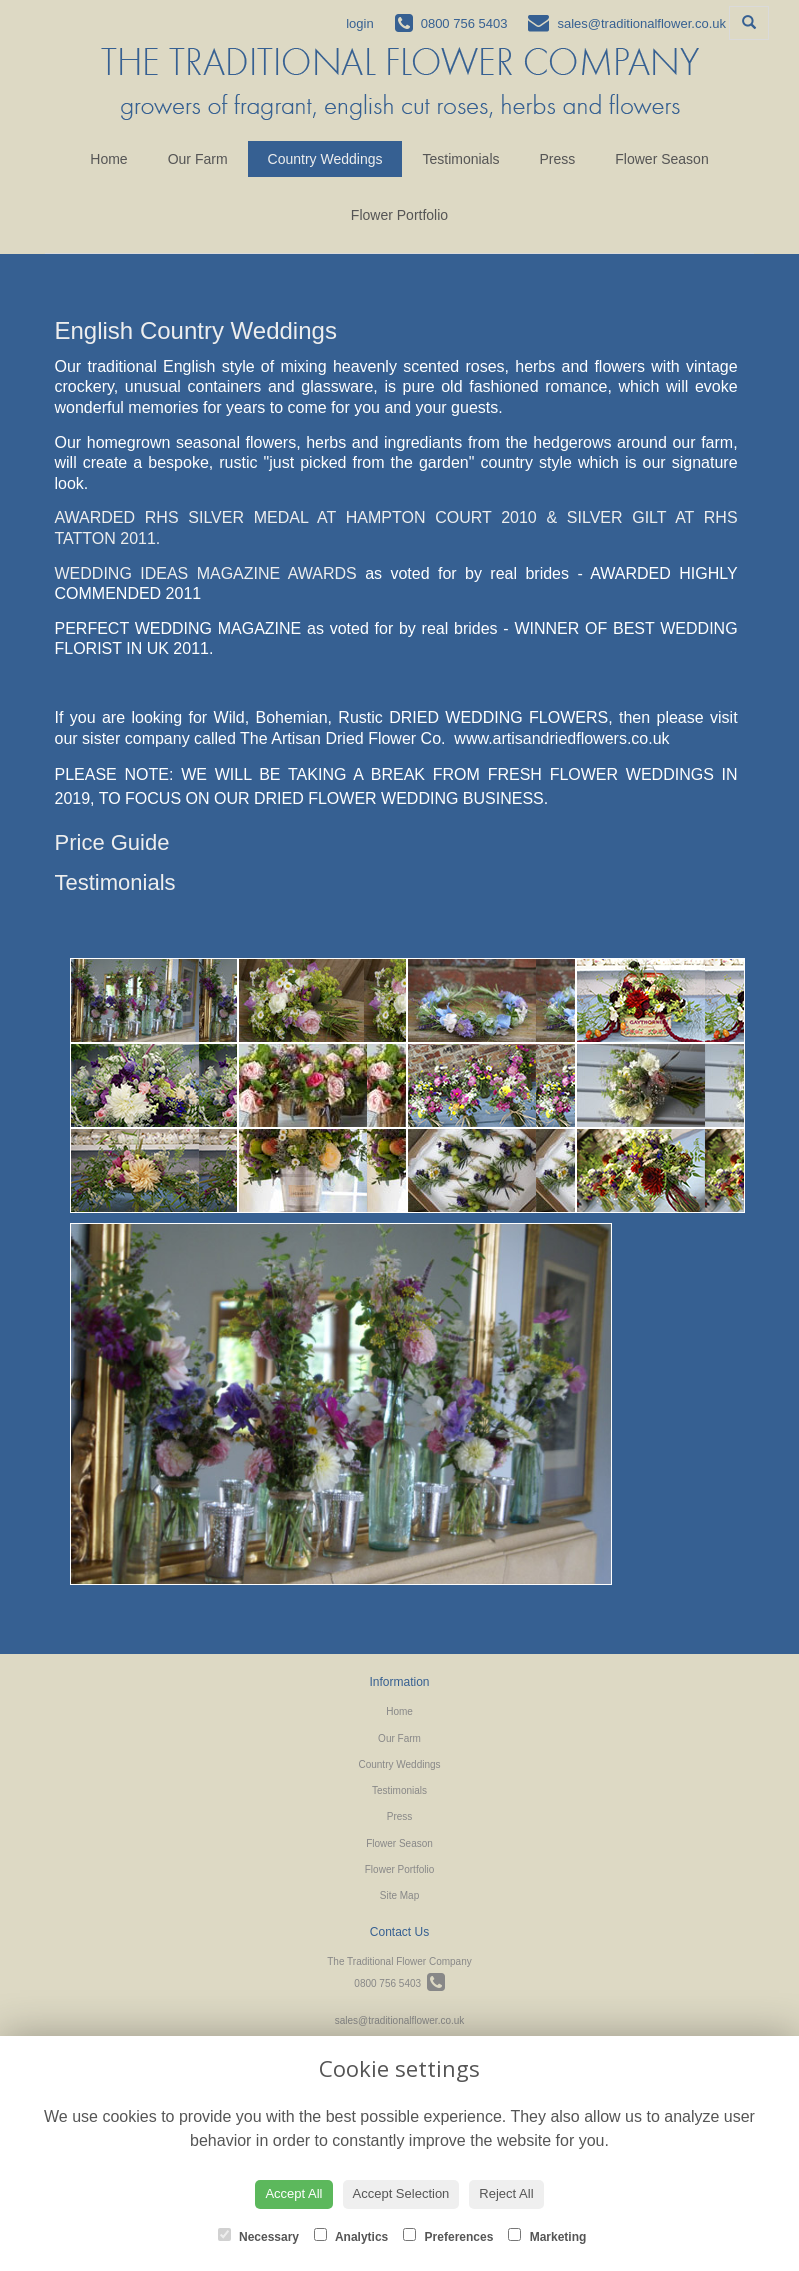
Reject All (506, 2193)
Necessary (258, 2236)
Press (558, 159)
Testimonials (460, 159)
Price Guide (112, 842)
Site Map (399, 1895)
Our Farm (198, 159)
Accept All (293, 2193)
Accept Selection (401, 2193)
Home (108, 159)
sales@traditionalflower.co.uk (400, 2020)
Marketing (547, 2236)
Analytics (351, 2236)
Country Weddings (325, 159)
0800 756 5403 (399, 1983)
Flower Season (661, 159)
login (359, 23)
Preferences (448, 2236)
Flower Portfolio (399, 215)
